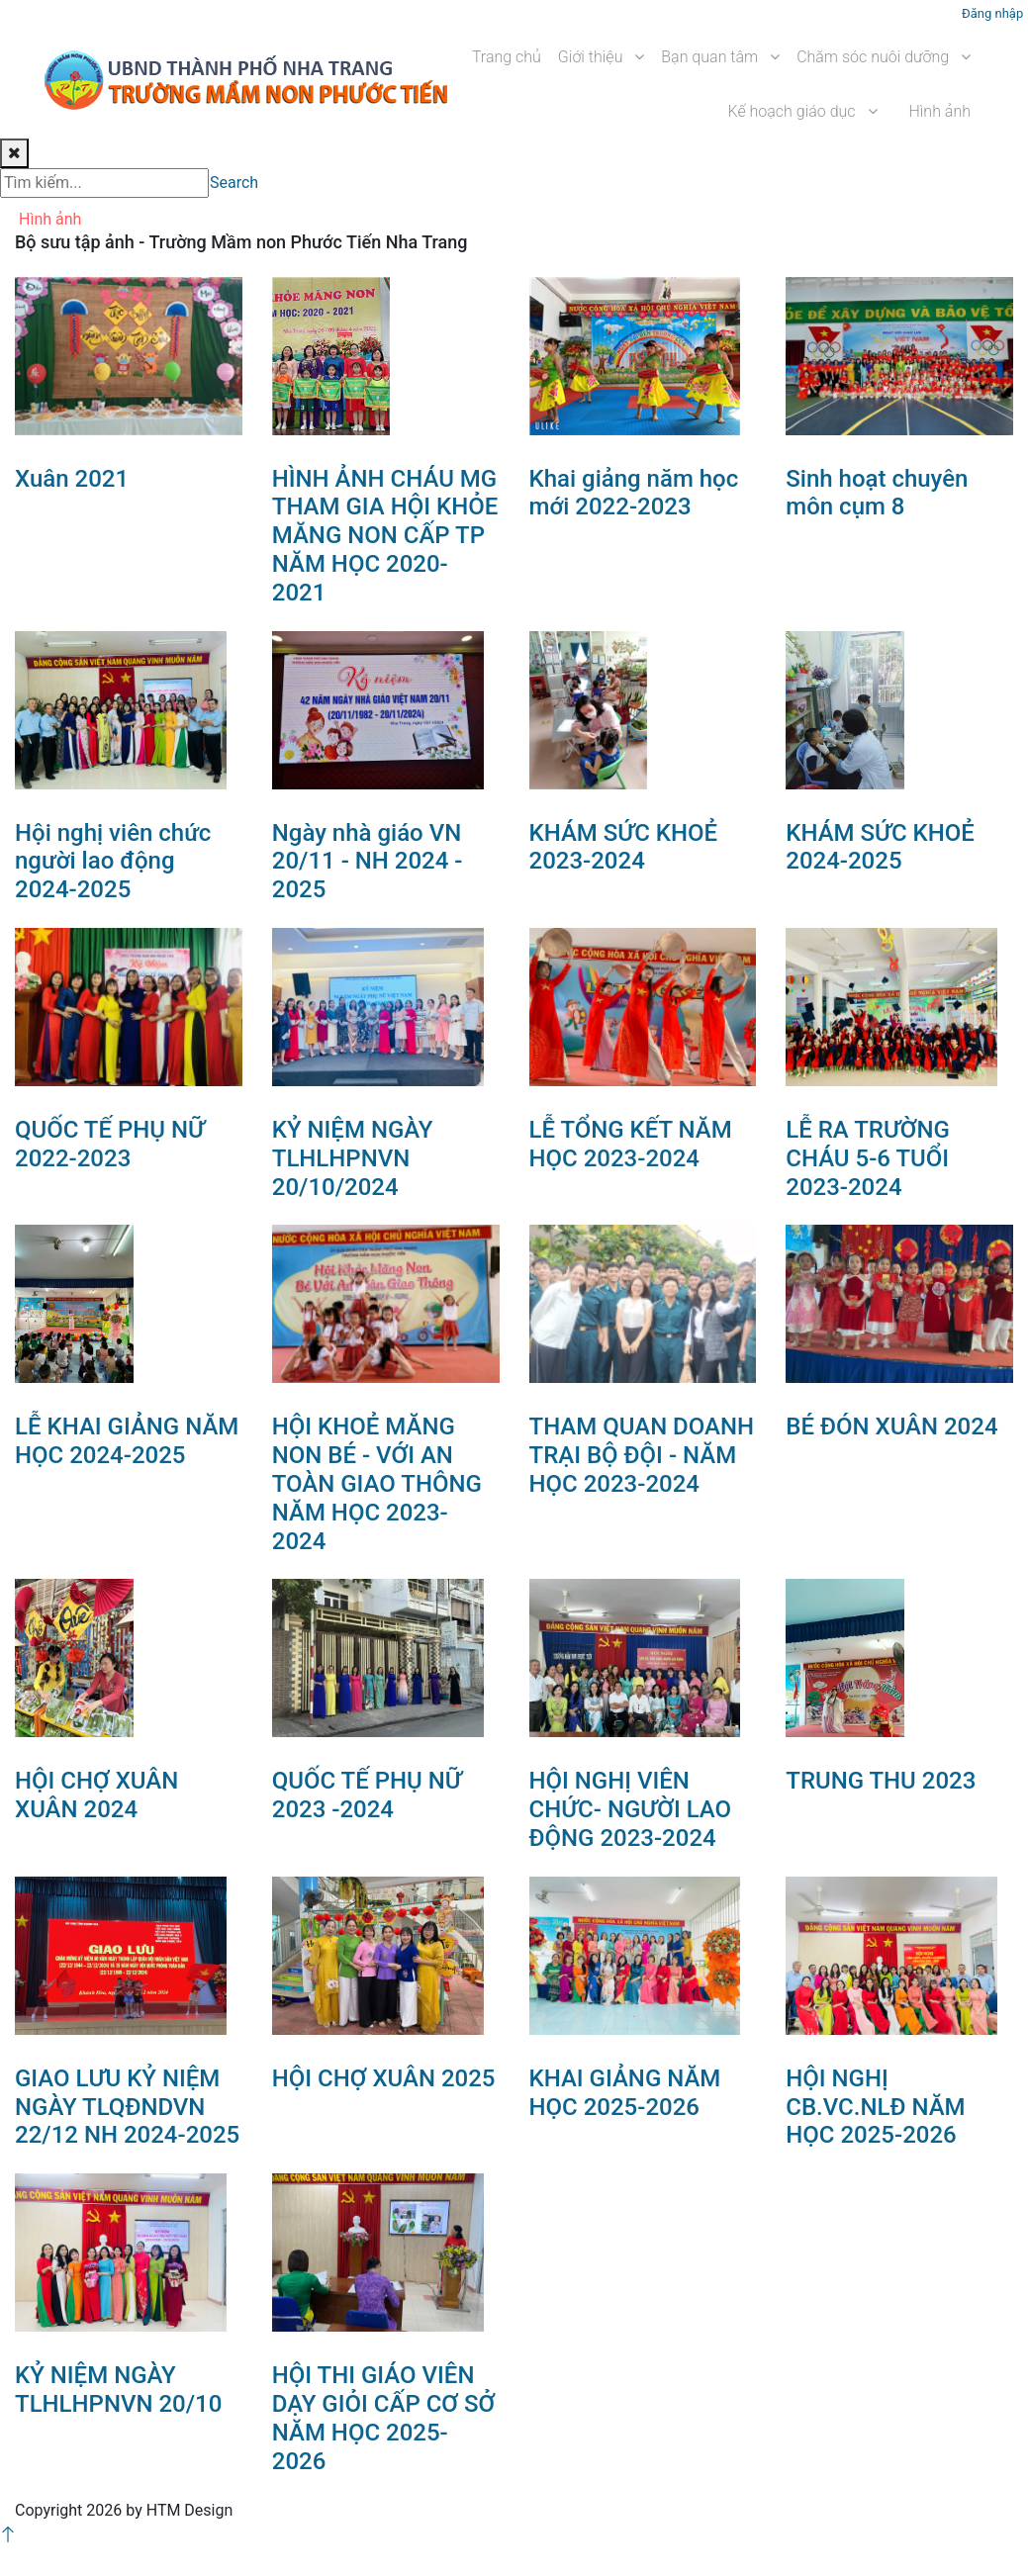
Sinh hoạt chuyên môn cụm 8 (877, 493)
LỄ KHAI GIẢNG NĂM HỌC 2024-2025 (126, 1441)
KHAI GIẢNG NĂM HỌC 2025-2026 (625, 2093)
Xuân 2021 (72, 479)
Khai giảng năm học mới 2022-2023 (634, 493)
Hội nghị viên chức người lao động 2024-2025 (113, 861)
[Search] (104, 183)
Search (234, 182)
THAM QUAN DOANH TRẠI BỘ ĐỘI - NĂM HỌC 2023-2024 (642, 1455)
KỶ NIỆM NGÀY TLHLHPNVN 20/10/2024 (352, 1158)
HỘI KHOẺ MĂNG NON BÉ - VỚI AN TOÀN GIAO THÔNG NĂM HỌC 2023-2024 (377, 1483)
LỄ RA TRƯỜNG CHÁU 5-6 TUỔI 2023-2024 (868, 1158)
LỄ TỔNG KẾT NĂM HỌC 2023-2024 (630, 1144)
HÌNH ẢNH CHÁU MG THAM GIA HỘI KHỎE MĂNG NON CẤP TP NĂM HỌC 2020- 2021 (385, 535)
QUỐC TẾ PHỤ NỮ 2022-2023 (110, 1144)
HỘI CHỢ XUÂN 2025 (384, 2078)
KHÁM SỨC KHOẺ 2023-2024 (623, 847)
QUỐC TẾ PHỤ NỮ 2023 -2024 (367, 1795)
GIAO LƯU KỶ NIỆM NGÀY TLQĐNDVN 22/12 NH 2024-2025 (127, 2107)
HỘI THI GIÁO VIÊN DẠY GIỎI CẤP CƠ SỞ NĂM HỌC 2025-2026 (384, 2417)
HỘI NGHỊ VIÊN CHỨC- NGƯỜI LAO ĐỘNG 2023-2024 (630, 1809)
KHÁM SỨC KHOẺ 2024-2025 (880, 847)
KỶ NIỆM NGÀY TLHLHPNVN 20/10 (118, 2389)
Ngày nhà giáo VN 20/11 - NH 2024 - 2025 (367, 861)
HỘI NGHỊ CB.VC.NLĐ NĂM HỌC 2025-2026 (875, 2107)
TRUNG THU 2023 (881, 1780)
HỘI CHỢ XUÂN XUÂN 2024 (96, 1795)
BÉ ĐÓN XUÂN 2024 (891, 1426)
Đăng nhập (992, 13)
